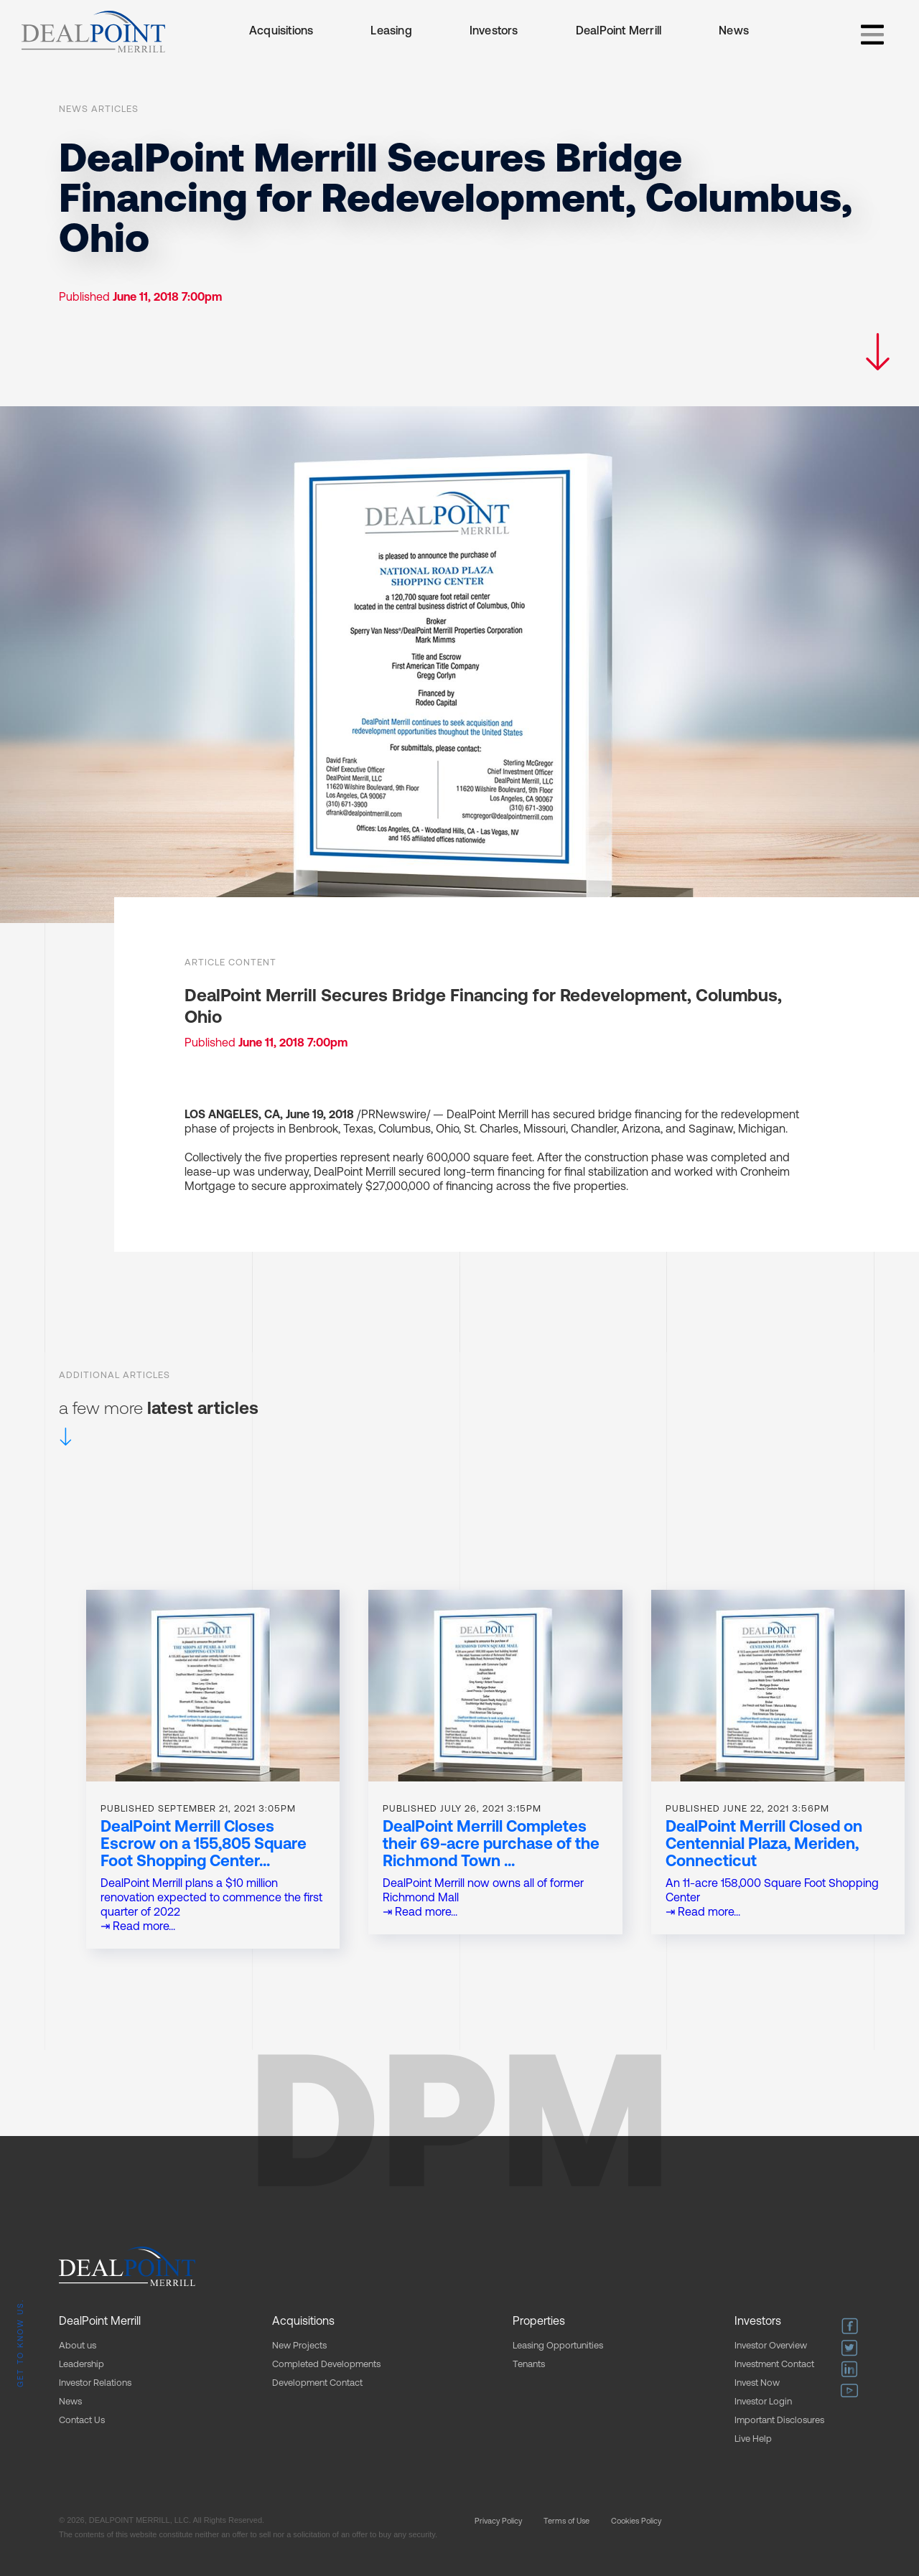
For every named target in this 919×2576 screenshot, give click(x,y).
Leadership (81, 2364)
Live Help (753, 2439)
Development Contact (317, 2383)
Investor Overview (770, 2346)
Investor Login (763, 2402)
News (734, 31)
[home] (93, 31)
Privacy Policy (498, 2522)
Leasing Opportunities (558, 2346)
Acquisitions (281, 31)
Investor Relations (95, 2383)
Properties (539, 2322)
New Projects (299, 2346)
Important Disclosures (779, 2420)
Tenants (529, 2364)
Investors (494, 31)
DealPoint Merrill (618, 31)
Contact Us (82, 2420)
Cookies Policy (636, 2522)
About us (77, 2346)
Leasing (390, 31)
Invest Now (757, 2383)
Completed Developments (326, 2364)
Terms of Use (566, 2522)
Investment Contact (774, 2364)
